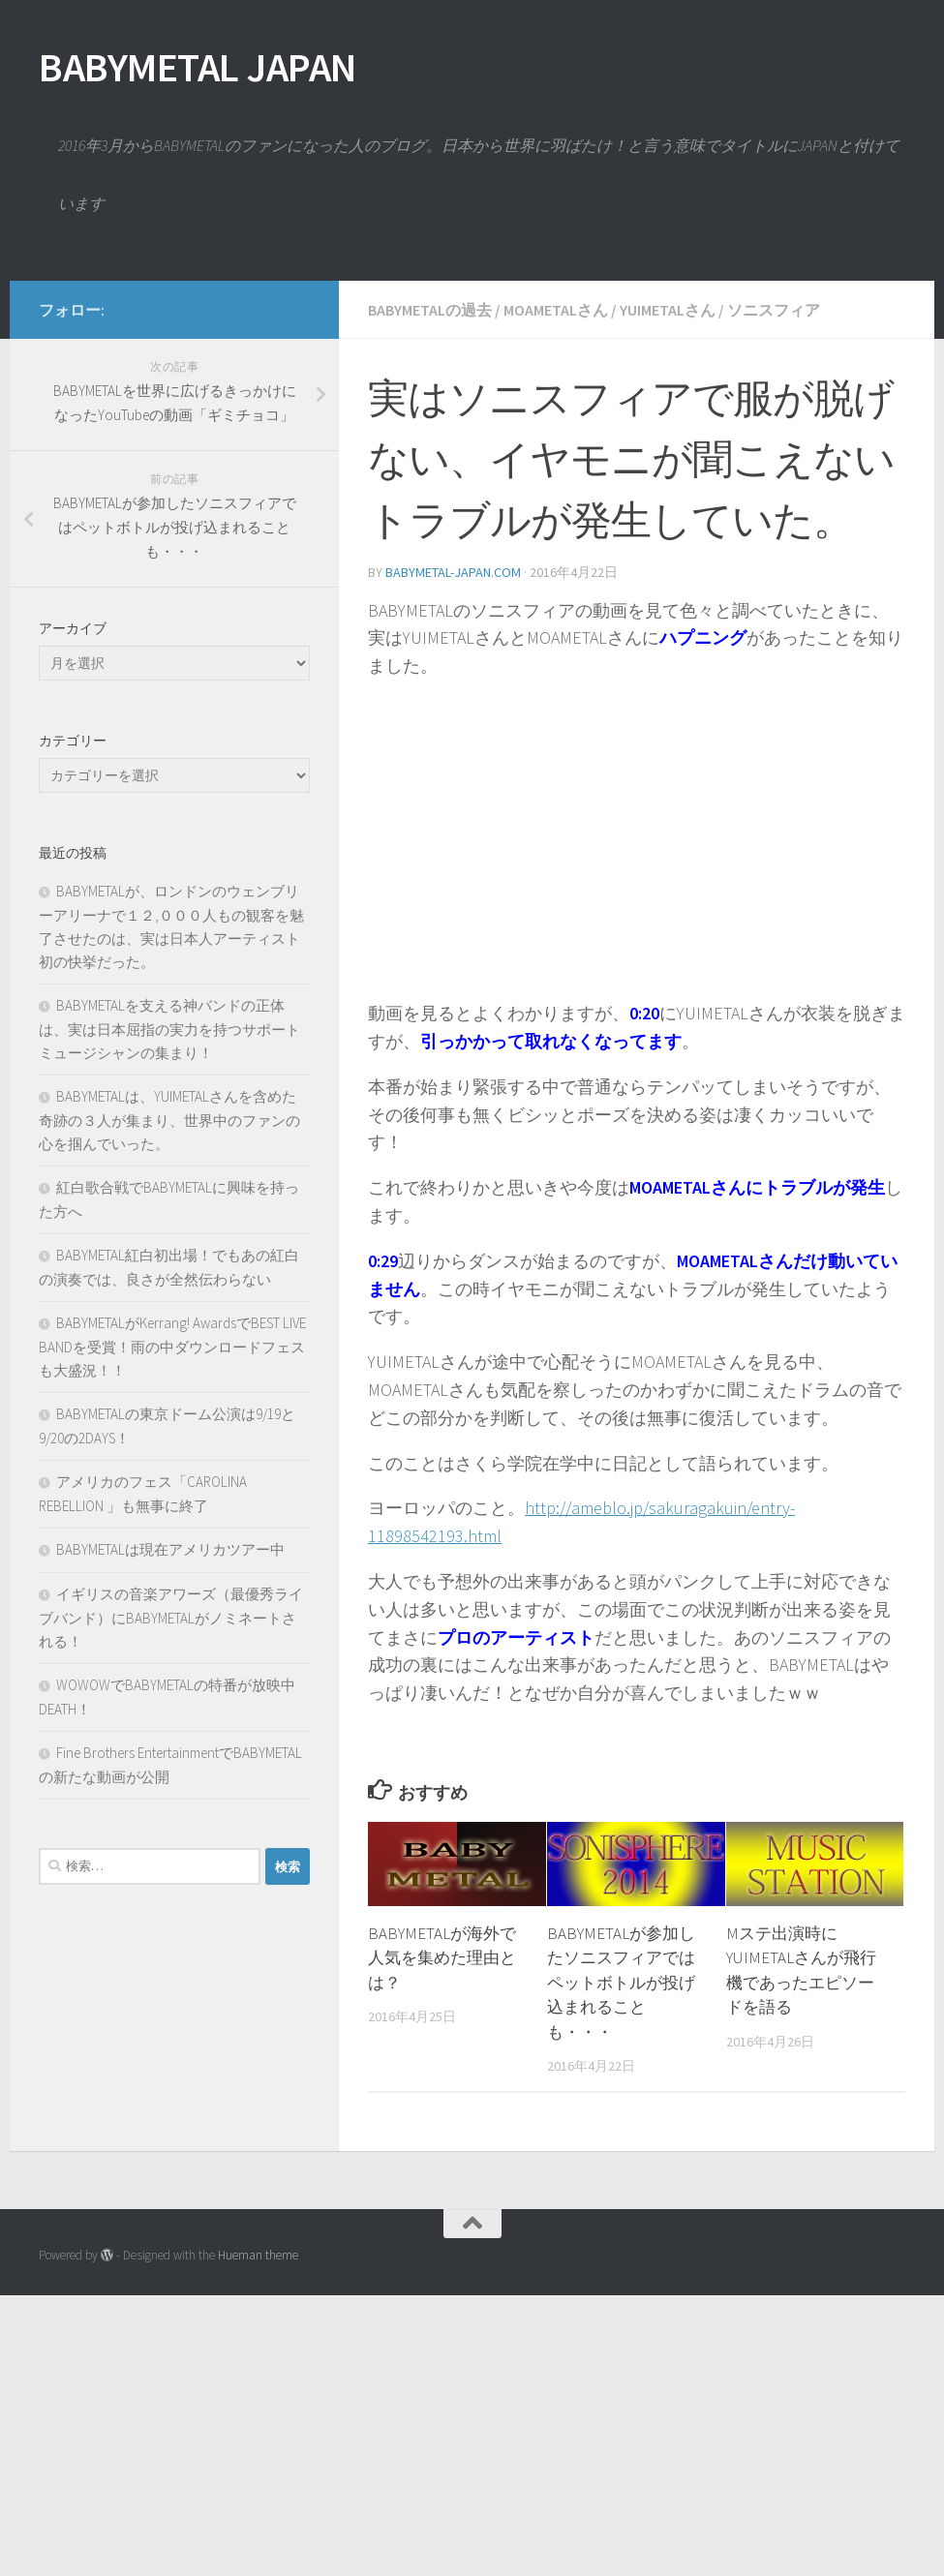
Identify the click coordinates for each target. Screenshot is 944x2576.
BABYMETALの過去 (430, 590)
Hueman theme (258, 2536)
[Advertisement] (472, 416)
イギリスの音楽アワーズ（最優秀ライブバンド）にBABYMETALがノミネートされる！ (171, 1898)
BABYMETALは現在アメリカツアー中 (170, 1830)
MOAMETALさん (555, 590)
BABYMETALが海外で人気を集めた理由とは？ (442, 2238)
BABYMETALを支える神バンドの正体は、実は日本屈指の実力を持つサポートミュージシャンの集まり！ (169, 1310)
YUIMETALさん (668, 590)
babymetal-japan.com (453, 853)
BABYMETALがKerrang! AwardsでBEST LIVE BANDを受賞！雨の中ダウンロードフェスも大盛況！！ (172, 1627)
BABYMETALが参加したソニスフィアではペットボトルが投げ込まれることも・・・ (621, 2263)
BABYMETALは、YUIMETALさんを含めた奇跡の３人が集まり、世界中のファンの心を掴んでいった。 (169, 1401)
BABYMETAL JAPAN (197, 67)
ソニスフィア (773, 590)
